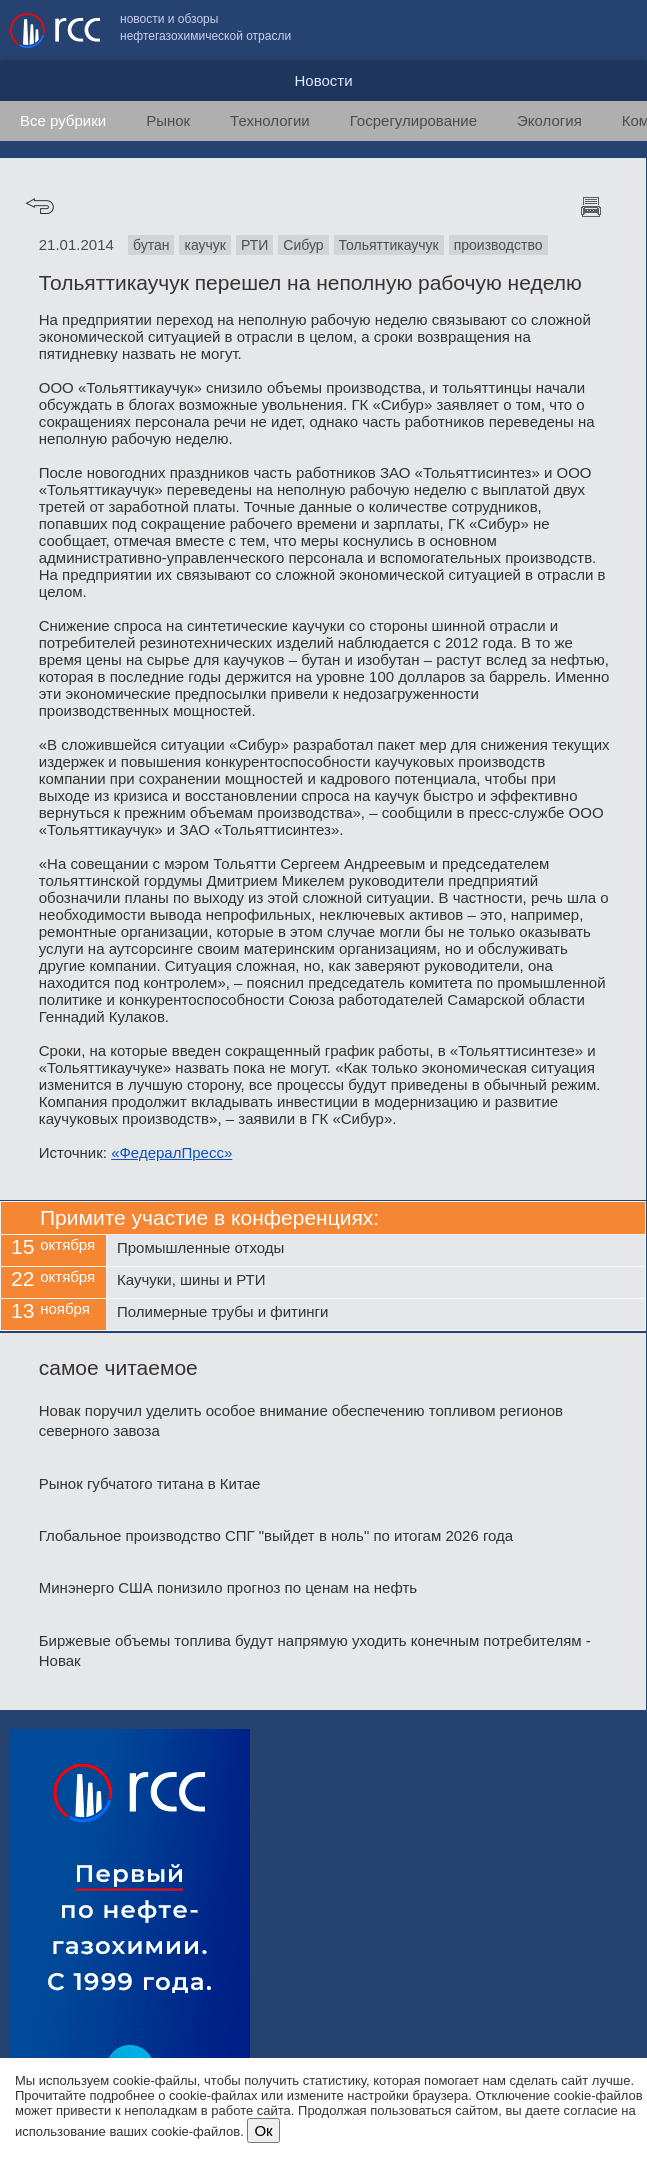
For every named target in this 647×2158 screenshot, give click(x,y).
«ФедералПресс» (171, 1152)
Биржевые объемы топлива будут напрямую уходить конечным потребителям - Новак (315, 1650)
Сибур (303, 245)
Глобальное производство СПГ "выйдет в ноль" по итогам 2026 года (276, 1535)
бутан (151, 245)
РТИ (254, 245)
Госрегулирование (413, 120)
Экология (549, 120)
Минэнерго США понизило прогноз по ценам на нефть (228, 1587)
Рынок (168, 120)
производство (498, 245)
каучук (204, 245)
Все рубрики (63, 120)
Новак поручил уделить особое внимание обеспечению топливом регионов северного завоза (301, 1420)
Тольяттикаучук (389, 245)
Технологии (270, 120)
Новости (323, 80)
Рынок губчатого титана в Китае (150, 1483)
